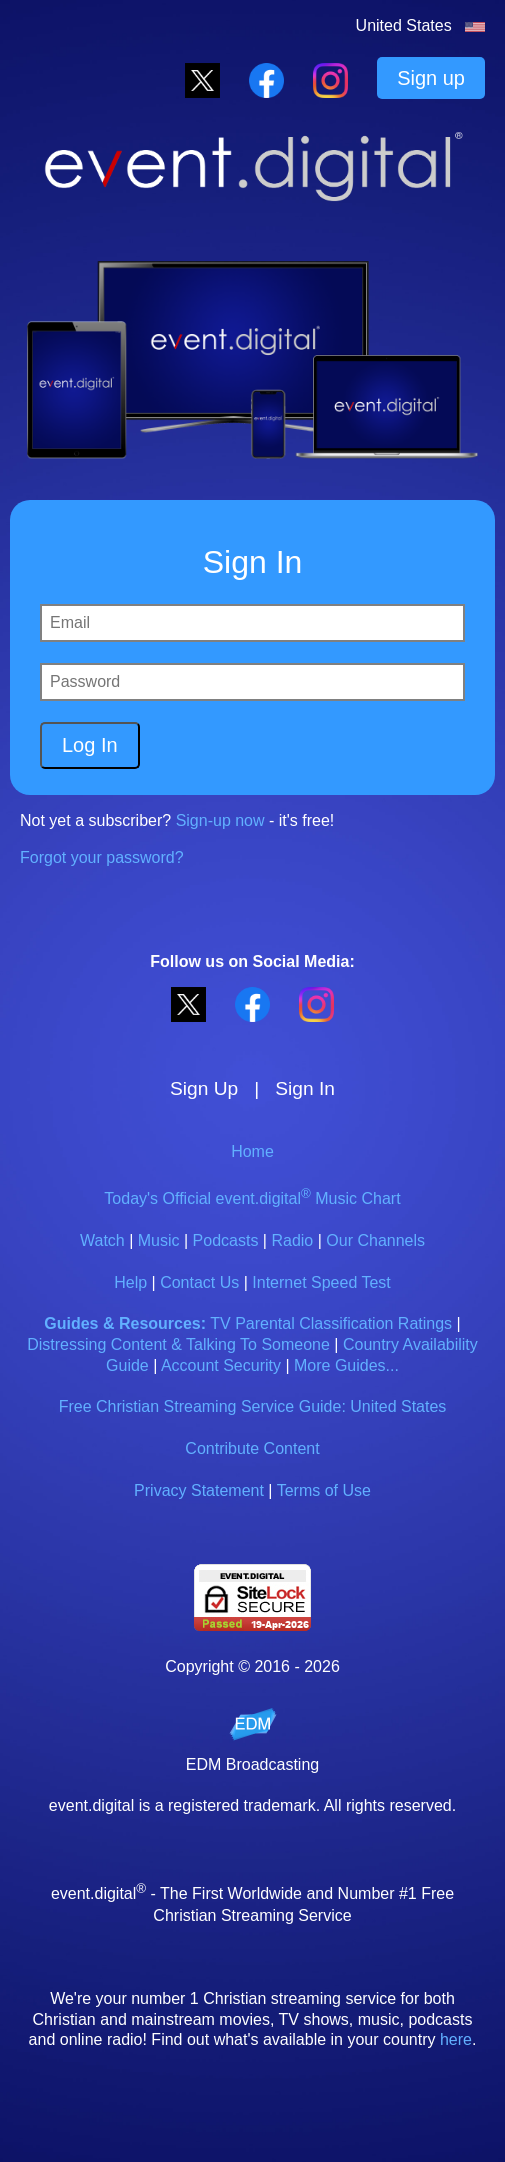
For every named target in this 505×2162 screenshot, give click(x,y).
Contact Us (199, 1282)
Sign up (431, 78)
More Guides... (346, 1365)
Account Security (221, 1365)
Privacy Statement (199, 1490)
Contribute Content (252, 1448)
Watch (102, 1240)
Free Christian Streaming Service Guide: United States (253, 1406)
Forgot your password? (102, 857)
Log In (90, 745)
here (456, 2039)
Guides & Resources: (125, 1323)
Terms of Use (324, 1490)
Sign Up (204, 1088)
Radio (292, 1240)
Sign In (305, 1088)
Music (159, 1240)
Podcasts (226, 1240)
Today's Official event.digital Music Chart (252, 1198)
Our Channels (375, 1240)
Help (130, 1282)
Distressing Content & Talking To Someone (178, 1344)
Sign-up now (220, 820)
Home (252, 1151)
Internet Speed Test (321, 1282)
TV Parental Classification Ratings (331, 1323)
